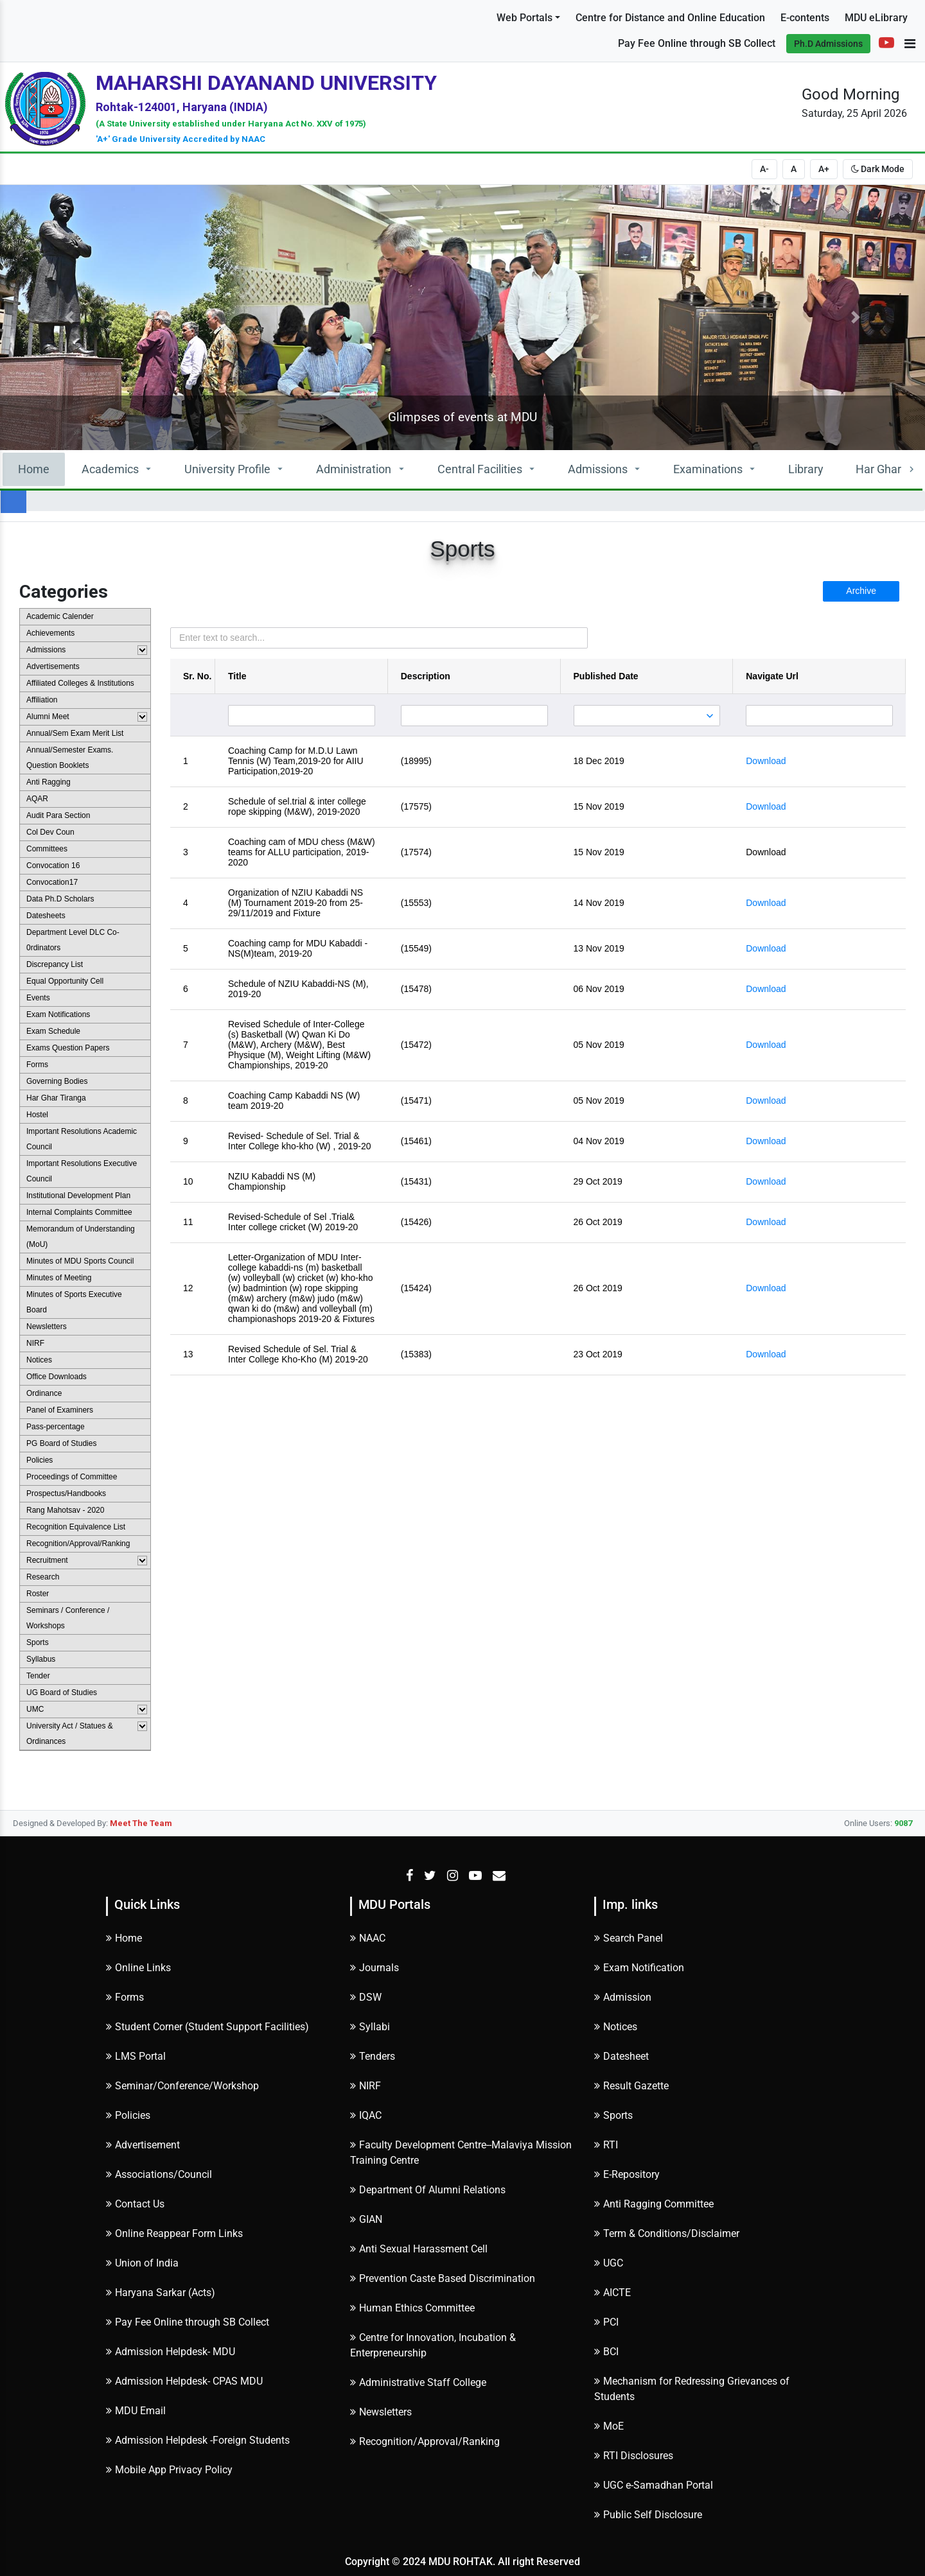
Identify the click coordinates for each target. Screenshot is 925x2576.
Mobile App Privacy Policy (169, 2470)
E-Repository (627, 2174)
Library (806, 469)
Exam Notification (639, 1968)
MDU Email (136, 2411)
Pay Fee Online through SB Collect (696, 43)
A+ (823, 169)
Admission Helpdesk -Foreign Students (198, 2440)
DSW (366, 1997)
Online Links (138, 1968)
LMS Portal (136, 2056)
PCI (606, 2322)
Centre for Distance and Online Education (670, 18)
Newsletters (381, 2412)
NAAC (367, 1938)
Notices (615, 2027)
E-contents (804, 18)
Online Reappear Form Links (174, 2233)
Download (766, 761)
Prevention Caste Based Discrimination (442, 2278)
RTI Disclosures (633, 2456)
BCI (606, 2351)
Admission (622, 1997)
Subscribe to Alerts (67, 31)
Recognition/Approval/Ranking (425, 2441)
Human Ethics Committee (412, 2308)
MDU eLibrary (876, 18)
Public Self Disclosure (648, 2515)
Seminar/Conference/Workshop (182, 2086)
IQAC (366, 2115)
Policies (128, 2115)
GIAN (366, 2219)
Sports (613, 2115)
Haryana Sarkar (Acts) (160, 2292)
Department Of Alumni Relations (428, 2190)
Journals (374, 1968)
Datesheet (621, 2056)
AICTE (612, 2292)
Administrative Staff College (418, 2382)
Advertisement (143, 2145)
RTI (606, 2145)
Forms (125, 1997)
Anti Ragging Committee (654, 2204)
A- (764, 169)
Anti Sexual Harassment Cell (419, 2249)
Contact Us (135, 2204)
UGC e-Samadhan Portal (653, 2485)
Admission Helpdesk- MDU (170, 2351)
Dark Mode (877, 169)
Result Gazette (631, 2086)
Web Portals (524, 18)
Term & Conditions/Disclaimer (666, 2233)
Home (33, 469)
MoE (609, 2426)
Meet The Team (141, 1823)
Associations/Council (159, 2174)
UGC (608, 2263)
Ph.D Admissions (828, 44)
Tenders (372, 2056)
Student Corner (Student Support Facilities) (207, 2027)
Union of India (142, 2263)
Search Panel (628, 1938)
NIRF (365, 2086)
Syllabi (370, 2027)
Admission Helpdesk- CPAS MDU (184, 2381)
